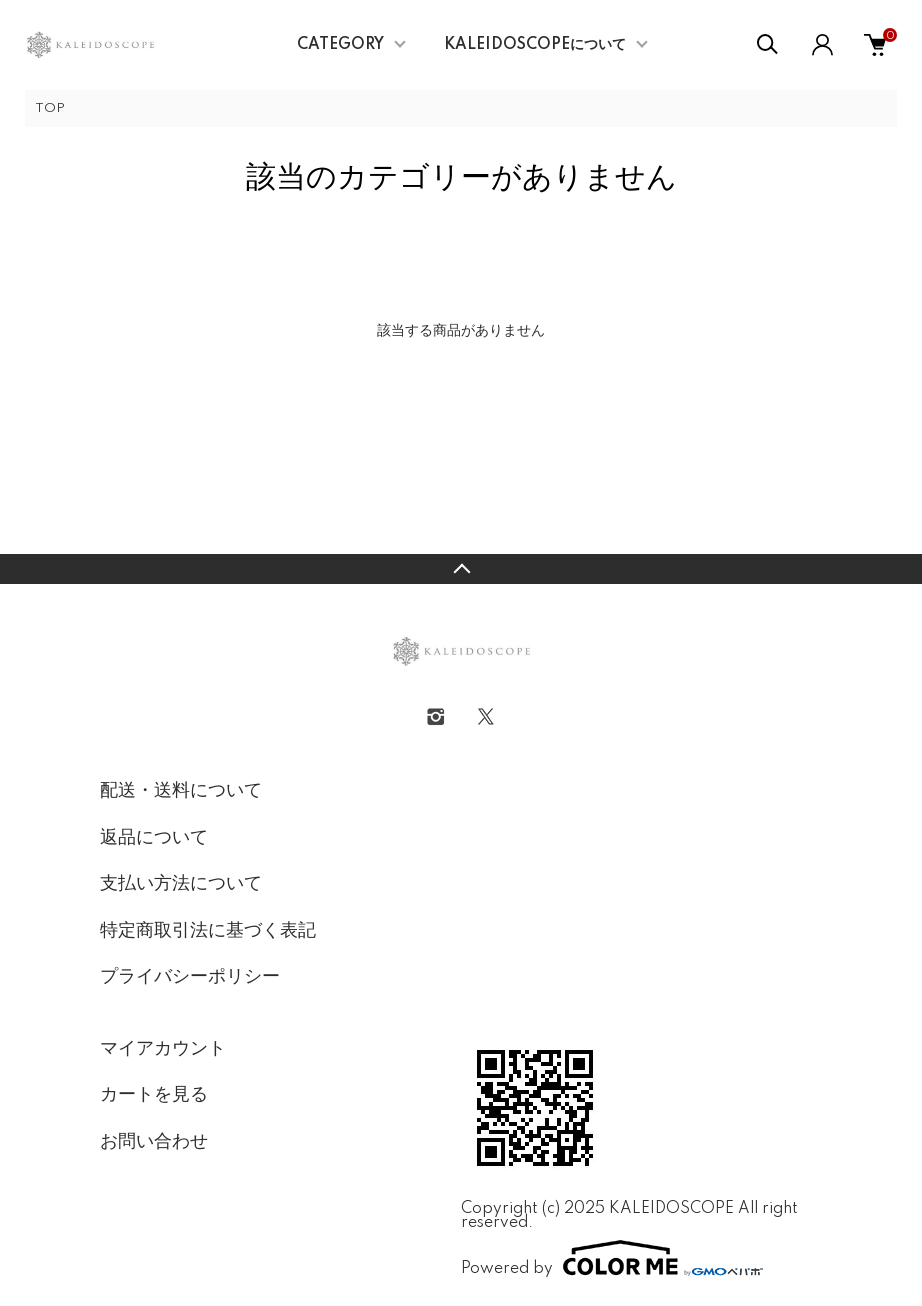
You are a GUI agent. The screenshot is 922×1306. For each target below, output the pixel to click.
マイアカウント (163, 1049)
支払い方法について (181, 884)
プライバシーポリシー (190, 977)
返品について (154, 838)
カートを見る (154, 1095)
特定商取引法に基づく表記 (208, 931)
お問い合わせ (154, 1142)
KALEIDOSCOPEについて (535, 45)
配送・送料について (181, 791)
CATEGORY (340, 45)
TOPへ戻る (461, 569)
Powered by (612, 1258)
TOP (50, 108)
